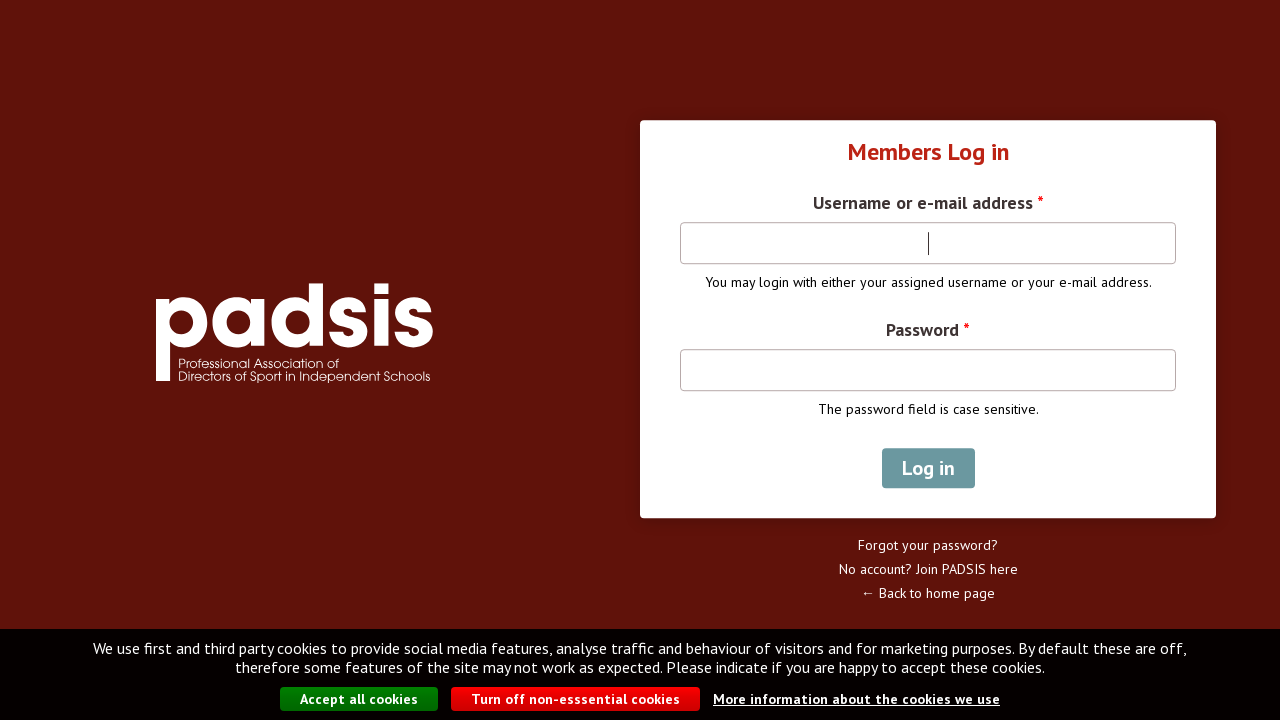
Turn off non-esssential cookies (575, 700)
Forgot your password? (928, 545)
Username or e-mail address (928, 203)
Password (928, 330)
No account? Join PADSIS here (928, 569)
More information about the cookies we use (856, 700)
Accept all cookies (359, 700)
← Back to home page (928, 593)
